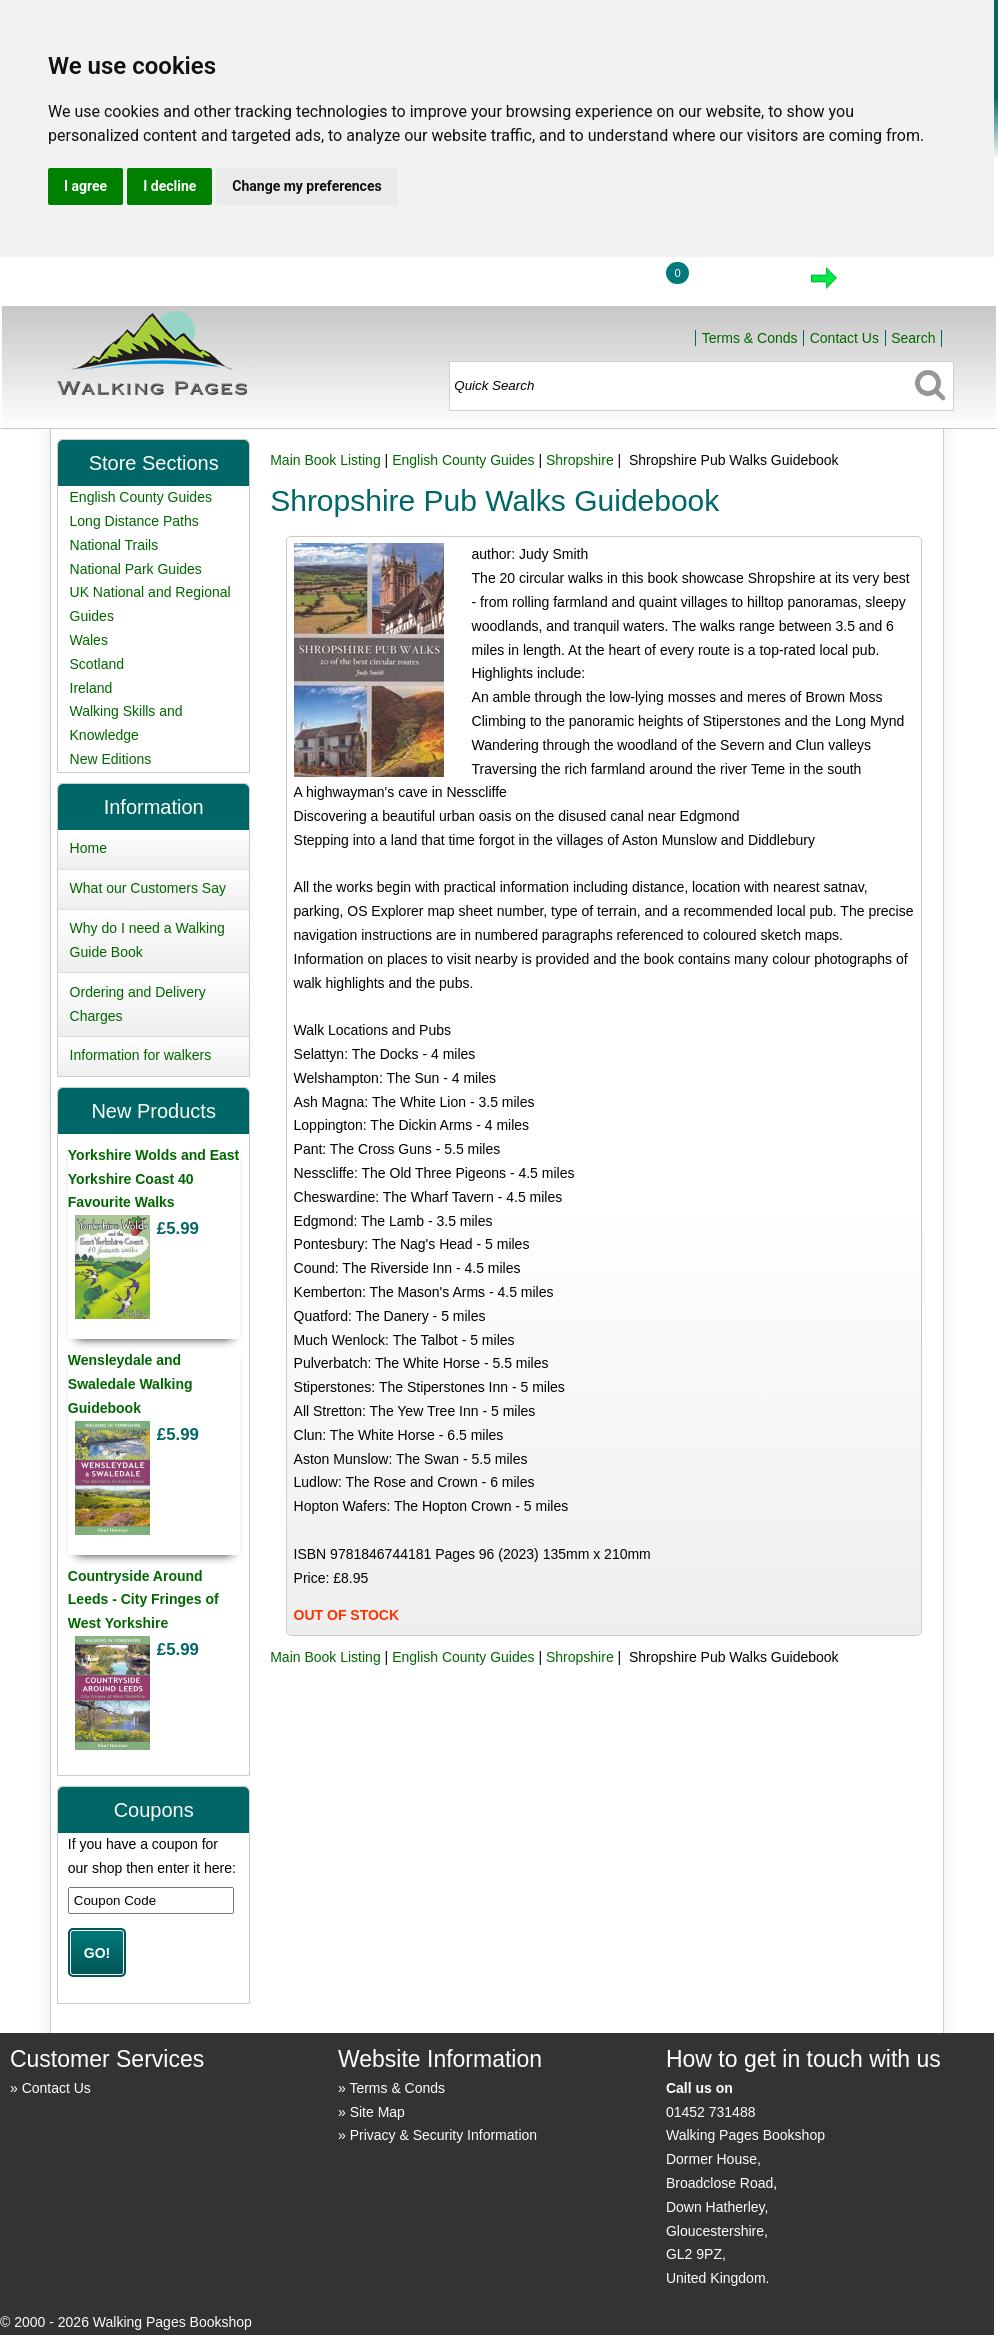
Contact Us (844, 338)
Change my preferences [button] (306, 186)
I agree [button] (85, 186)
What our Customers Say (148, 888)
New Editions (111, 759)
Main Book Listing (325, 460)
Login (601, 284)
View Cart (739, 284)
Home (508, 284)
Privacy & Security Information (444, 2135)
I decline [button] (169, 186)
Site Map (377, 2112)
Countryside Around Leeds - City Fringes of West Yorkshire (143, 1600)
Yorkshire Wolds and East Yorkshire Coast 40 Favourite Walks (153, 1179)
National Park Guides (136, 569)
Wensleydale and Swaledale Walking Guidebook (130, 1384)
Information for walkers (141, 1055)
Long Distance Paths (134, 521)
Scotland (97, 664)
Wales (89, 640)
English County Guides (463, 460)
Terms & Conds (750, 338)
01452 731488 (711, 2112)
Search (913, 338)
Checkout (891, 284)
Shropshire (580, 460)
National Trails (114, 545)
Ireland (91, 688)
